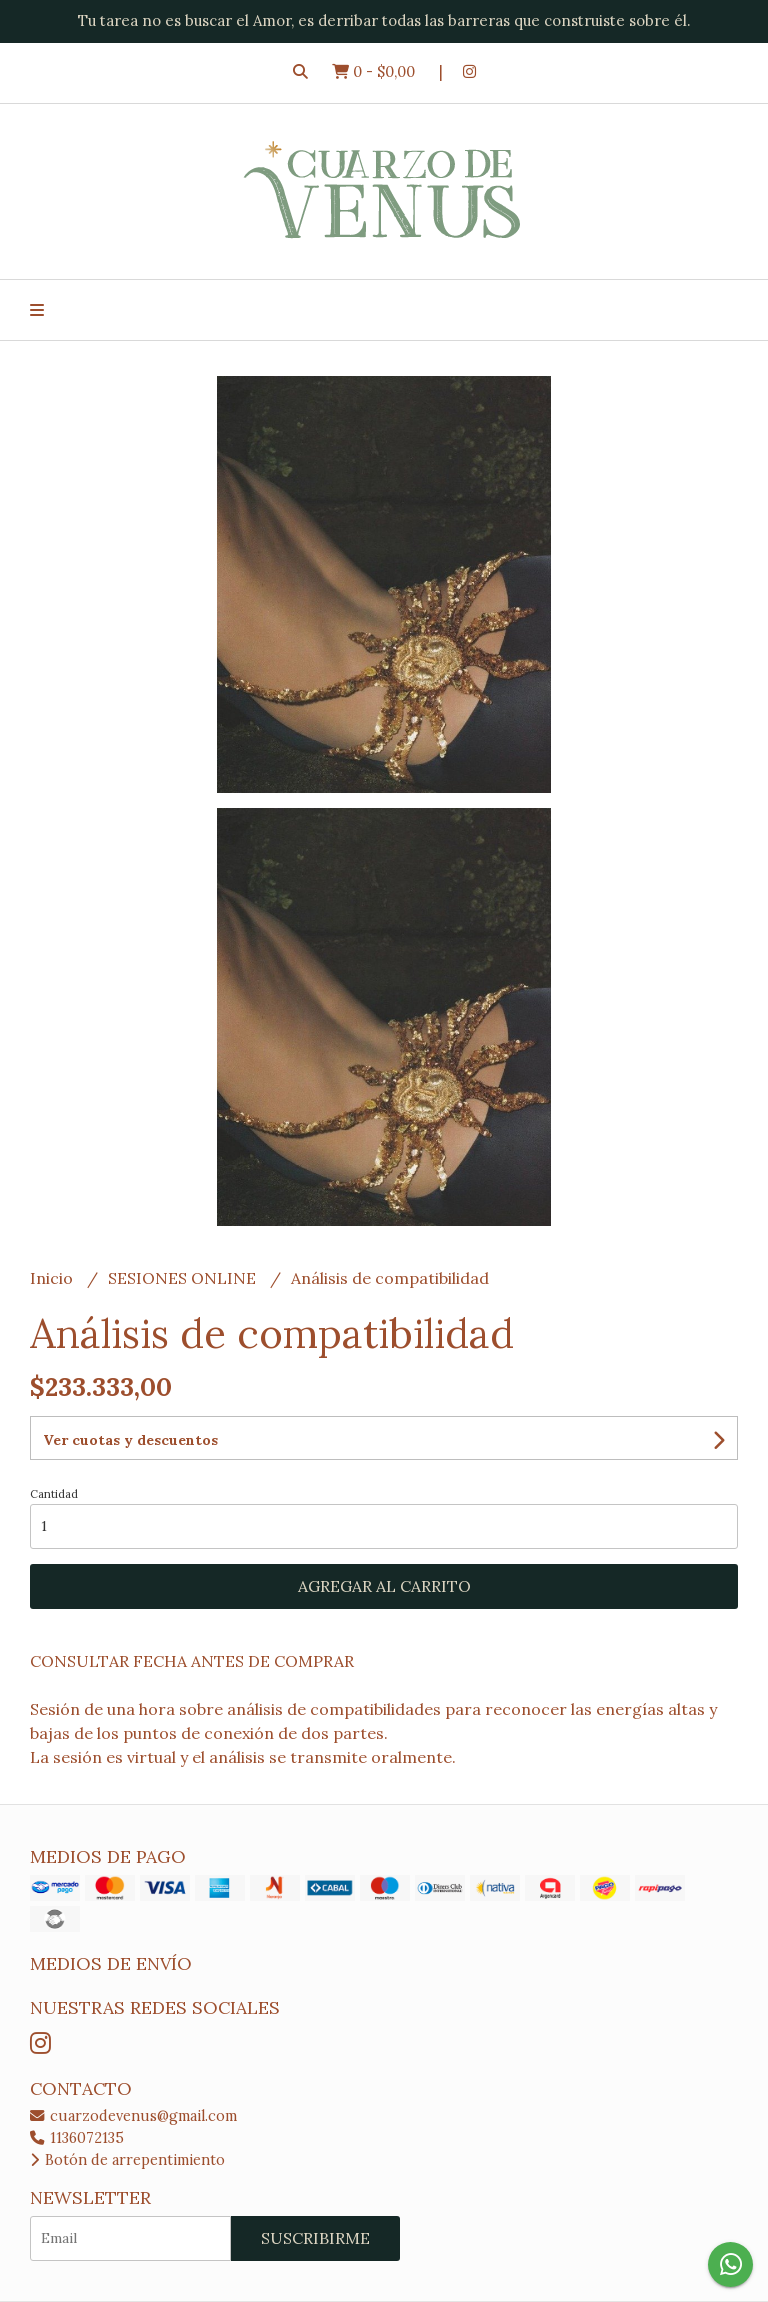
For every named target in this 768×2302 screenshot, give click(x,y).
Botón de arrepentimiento (127, 2160)
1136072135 (77, 2138)
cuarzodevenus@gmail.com (133, 2116)
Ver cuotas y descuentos (130, 1440)
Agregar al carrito (384, 1586)
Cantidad (54, 1494)
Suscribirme (315, 2238)
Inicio (53, 1278)
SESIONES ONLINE (184, 1278)
